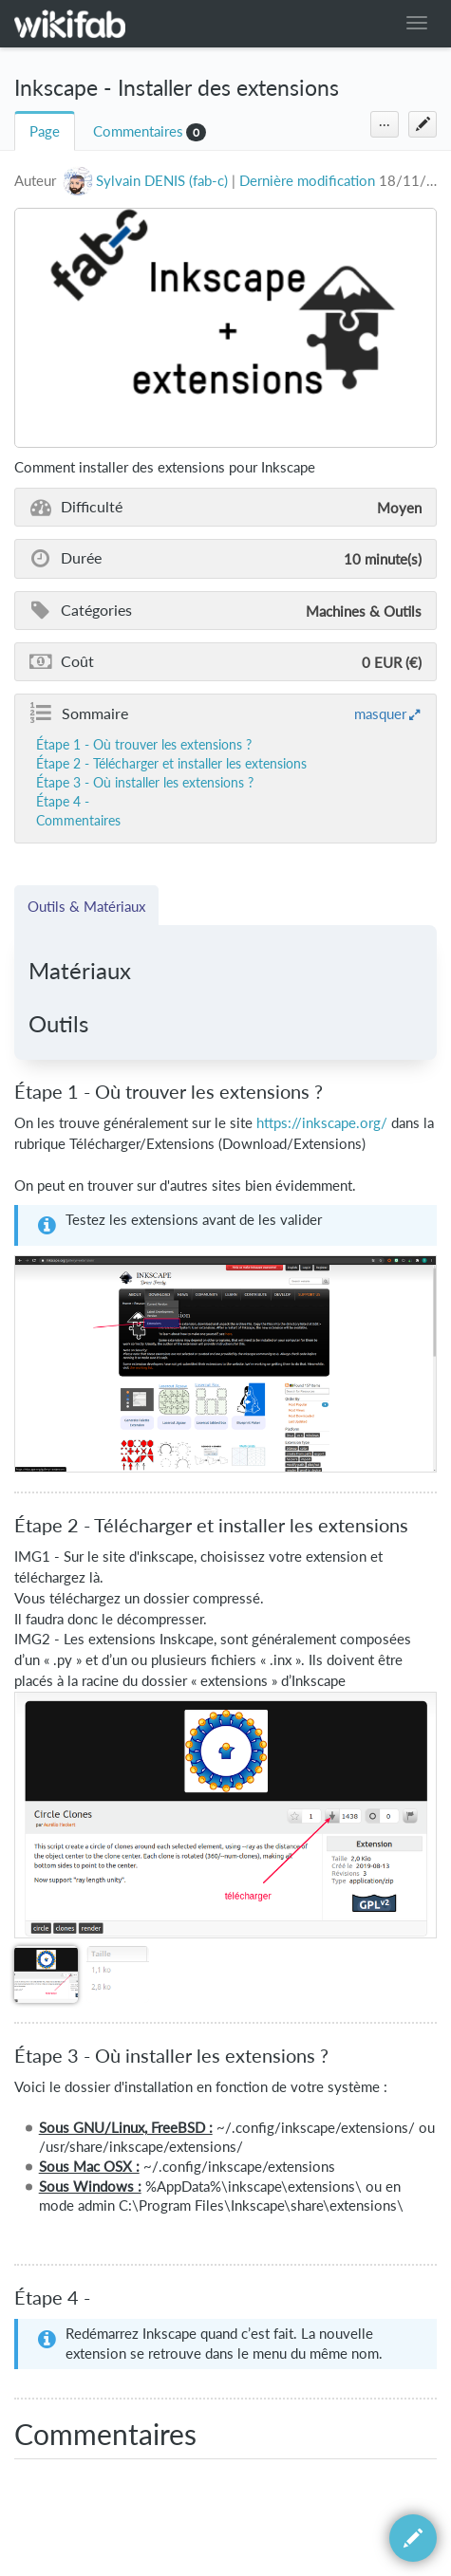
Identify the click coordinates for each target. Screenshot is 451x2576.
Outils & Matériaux (86, 906)
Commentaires (138, 131)
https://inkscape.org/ (321, 1122)
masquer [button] (380, 713)
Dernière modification (307, 181)
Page (44, 131)
